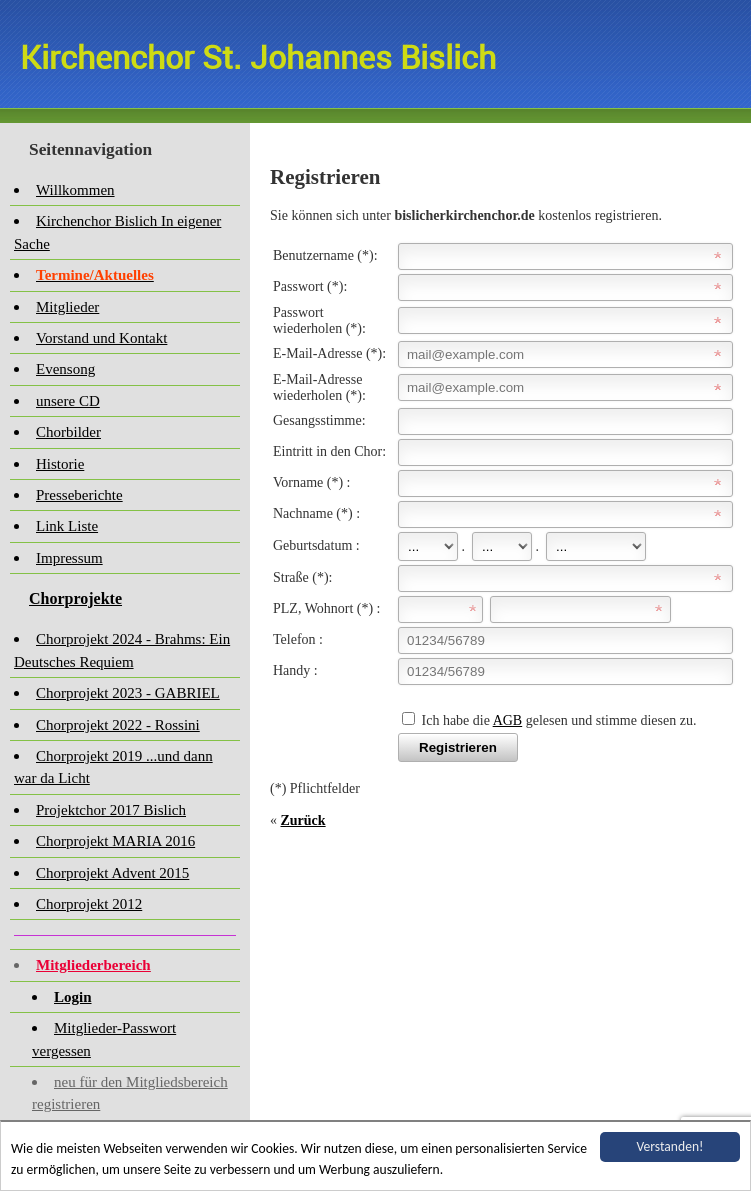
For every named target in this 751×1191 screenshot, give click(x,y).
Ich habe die (457, 720)
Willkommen (75, 190)
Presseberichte (79, 495)
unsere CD (68, 401)
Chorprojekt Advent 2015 (112, 873)
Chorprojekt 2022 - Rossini (118, 725)
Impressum (69, 558)
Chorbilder (68, 432)
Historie (60, 464)
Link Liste (67, 526)
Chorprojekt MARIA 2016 (115, 841)
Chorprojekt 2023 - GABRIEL (128, 693)
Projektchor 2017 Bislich (111, 810)
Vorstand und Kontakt (101, 338)
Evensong (65, 369)
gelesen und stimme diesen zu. (609, 720)
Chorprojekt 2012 (89, 904)
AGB (508, 720)
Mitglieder (67, 307)
